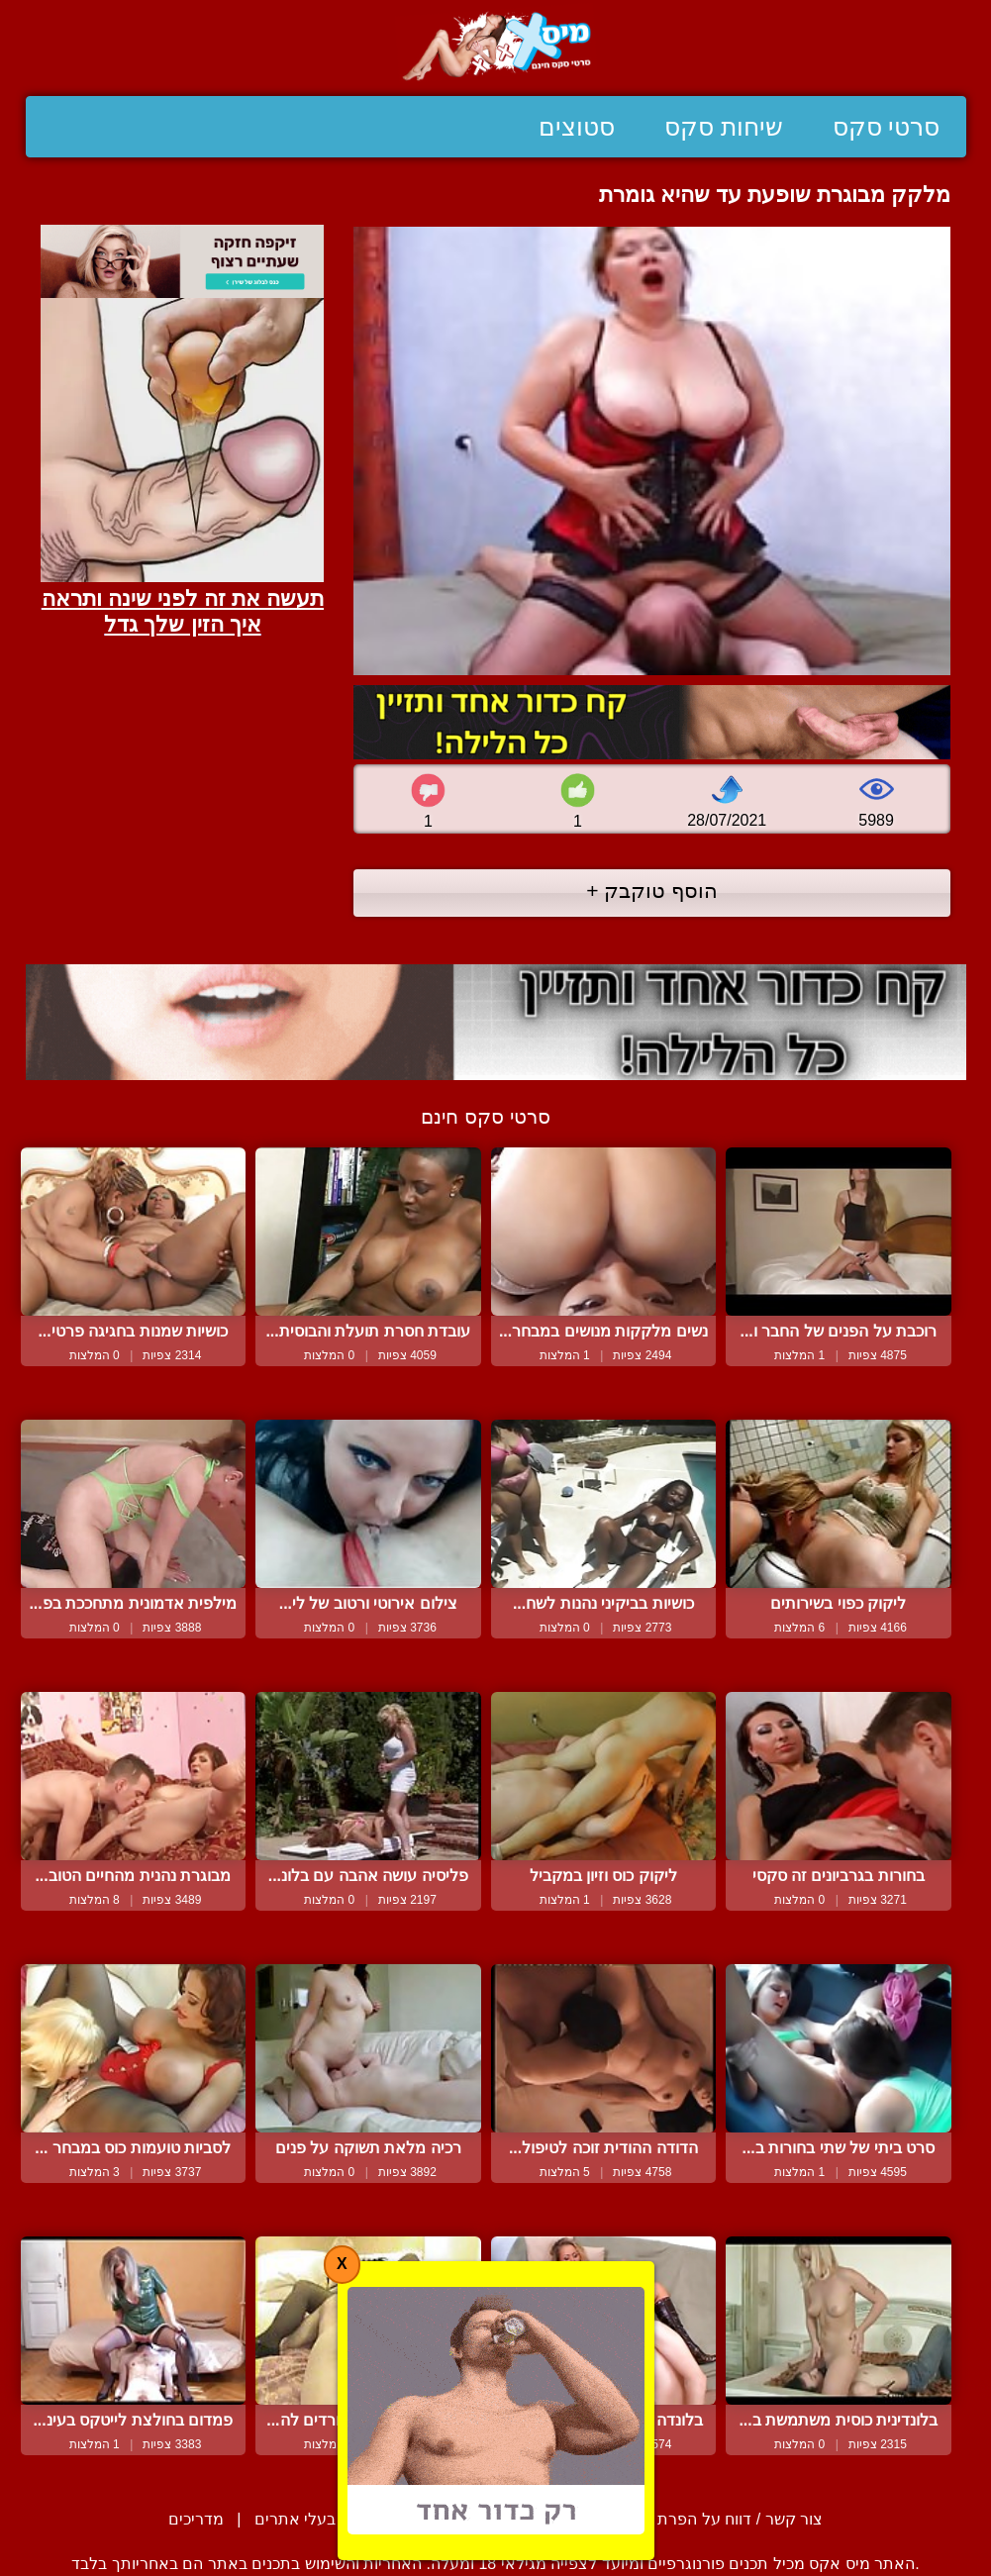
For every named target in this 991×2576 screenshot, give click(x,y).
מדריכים (196, 2519)
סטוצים (577, 127)
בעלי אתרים (295, 2519)
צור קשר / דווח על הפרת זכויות (718, 2519)
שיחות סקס (723, 127)
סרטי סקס (887, 127)
